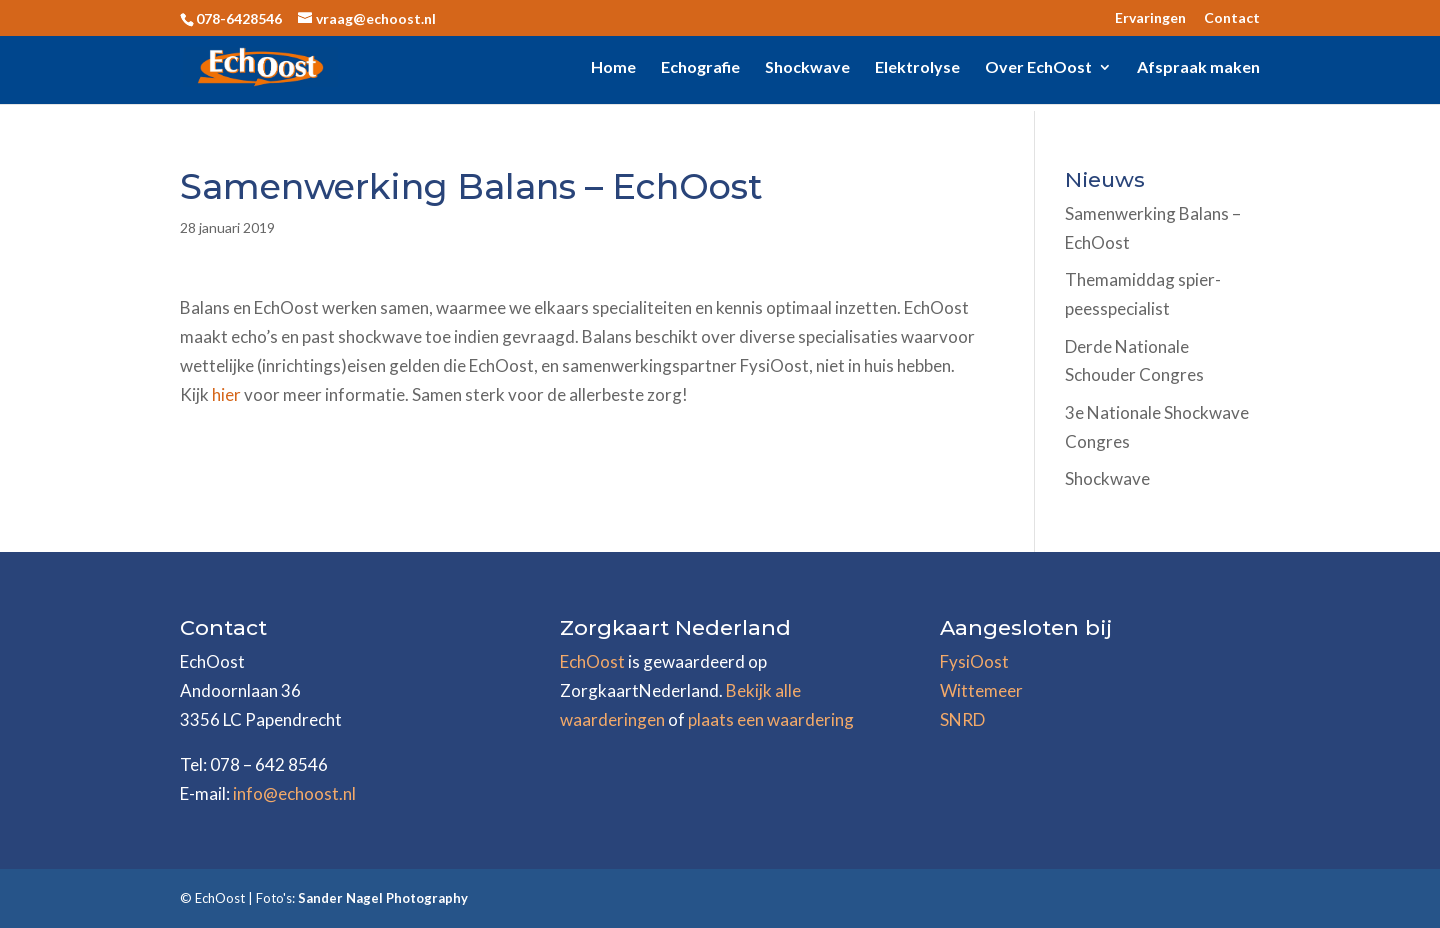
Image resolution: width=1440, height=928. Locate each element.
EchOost (592, 661)
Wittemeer (981, 690)
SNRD (962, 719)
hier (228, 394)
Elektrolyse (917, 68)
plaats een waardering (771, 719)
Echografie (700, 68)
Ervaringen (1150, 18)
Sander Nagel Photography (383, 898)
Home (613, 68)
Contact (1232, 18)
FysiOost (974, 661)
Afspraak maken (1198, 68)
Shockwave (807, 68)
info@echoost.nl (294, 793)
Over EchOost (1038, 68)
